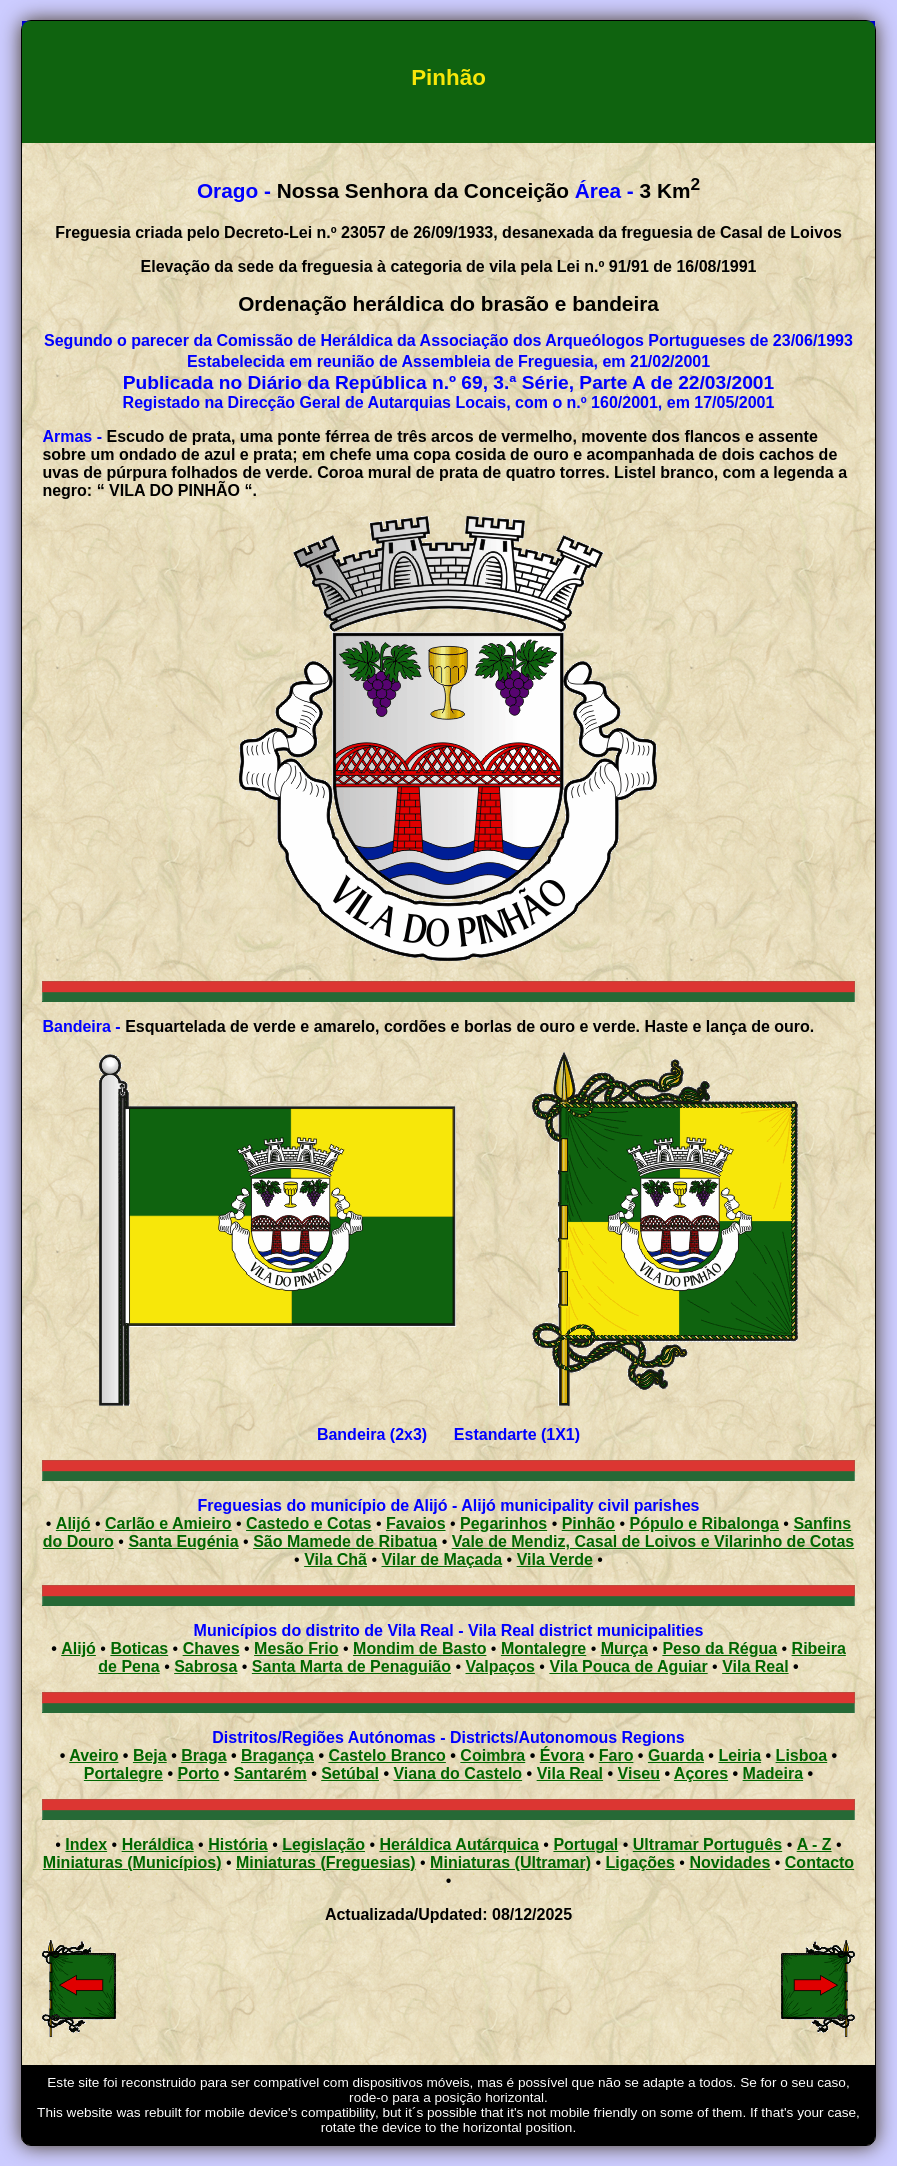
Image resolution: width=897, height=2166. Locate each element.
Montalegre (543, 1648)
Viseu (639, 1773)
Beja (150, 1755)
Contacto (819, 1862)
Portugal (585, 1844)
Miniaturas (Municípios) (132, 1862)
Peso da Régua (719, 1648)
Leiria (739, 1755)
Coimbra (492, 1755)
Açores (701, 1773)
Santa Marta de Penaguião (351, 1666)
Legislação (323, 1844)
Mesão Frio (296, 1648)
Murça (624, 1648)
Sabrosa (205, 1666)
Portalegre (123, 1773)
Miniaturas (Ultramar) (510, 1862)
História (238, 1844)
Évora (562, 1755)
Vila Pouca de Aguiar (628, 1666)
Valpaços (500, 1666)
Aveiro (93, 1755)
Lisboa (802, 1755)
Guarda (676, 1755)
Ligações (640, 1862)
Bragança (277, 1755)
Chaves (211, 1648)
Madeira (773, 1773)
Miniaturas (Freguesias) (326, 1862)
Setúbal (350, 1773)
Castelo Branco (386, 1755)
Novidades (729, 1862)
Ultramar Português (707, 1844)
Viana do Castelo (457, 1773)
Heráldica (158, 1844)
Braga (203, 1755)
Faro (616, 1755)
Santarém (270, 1773)
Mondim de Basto (419, 1648)
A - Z (814, 1844)
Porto (198, 1773)
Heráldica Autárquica (458, 1844)
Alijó (78, 1648)
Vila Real (755, 1666)
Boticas (139, 1648)
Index (86, 1844)
